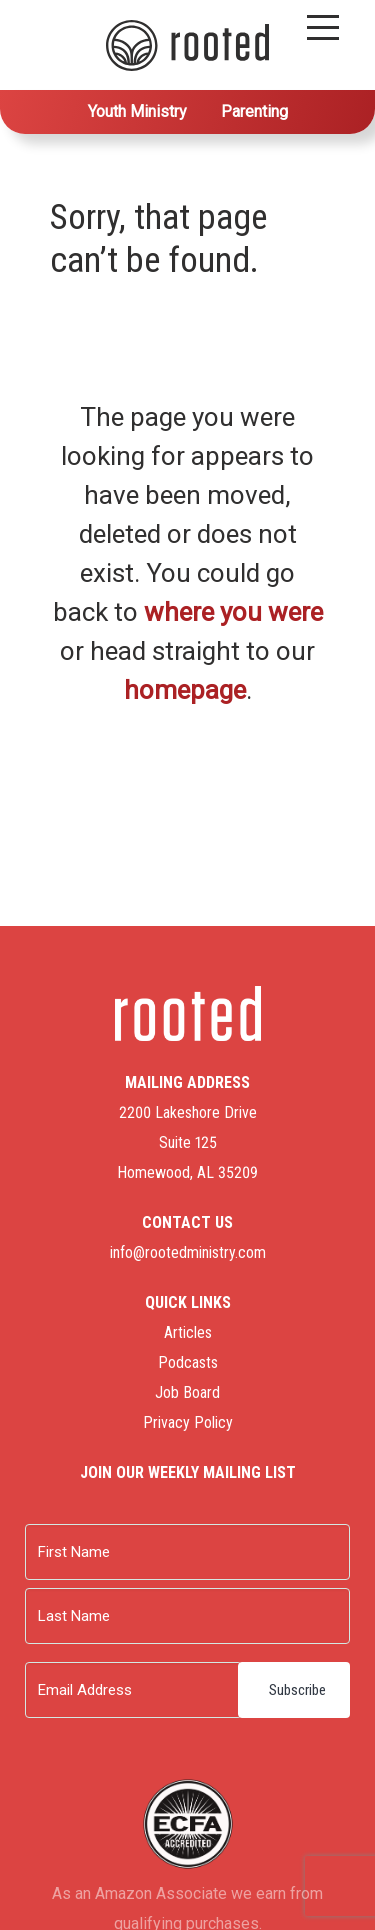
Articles (188, 1332)
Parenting (254, 111)
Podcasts (188, 1362)
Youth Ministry (137, 111)
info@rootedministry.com (188, 1252)
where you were (233, 612)
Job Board (187, 1392)
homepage (185, 690)
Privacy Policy (188, 1422)
